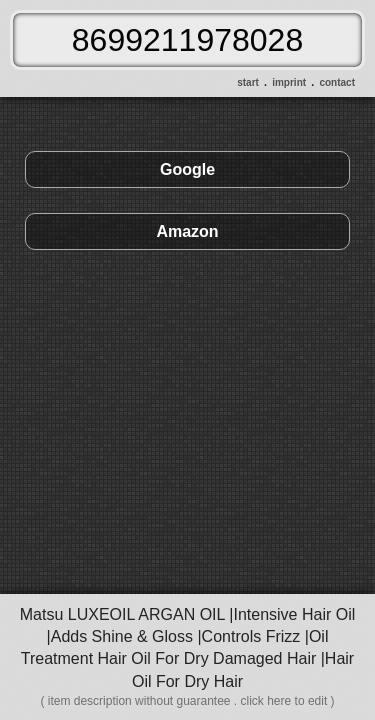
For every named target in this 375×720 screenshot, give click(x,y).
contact (337, 82)
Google (187, 169)
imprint (289, 82)
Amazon (187, 231)
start (248, 82)
